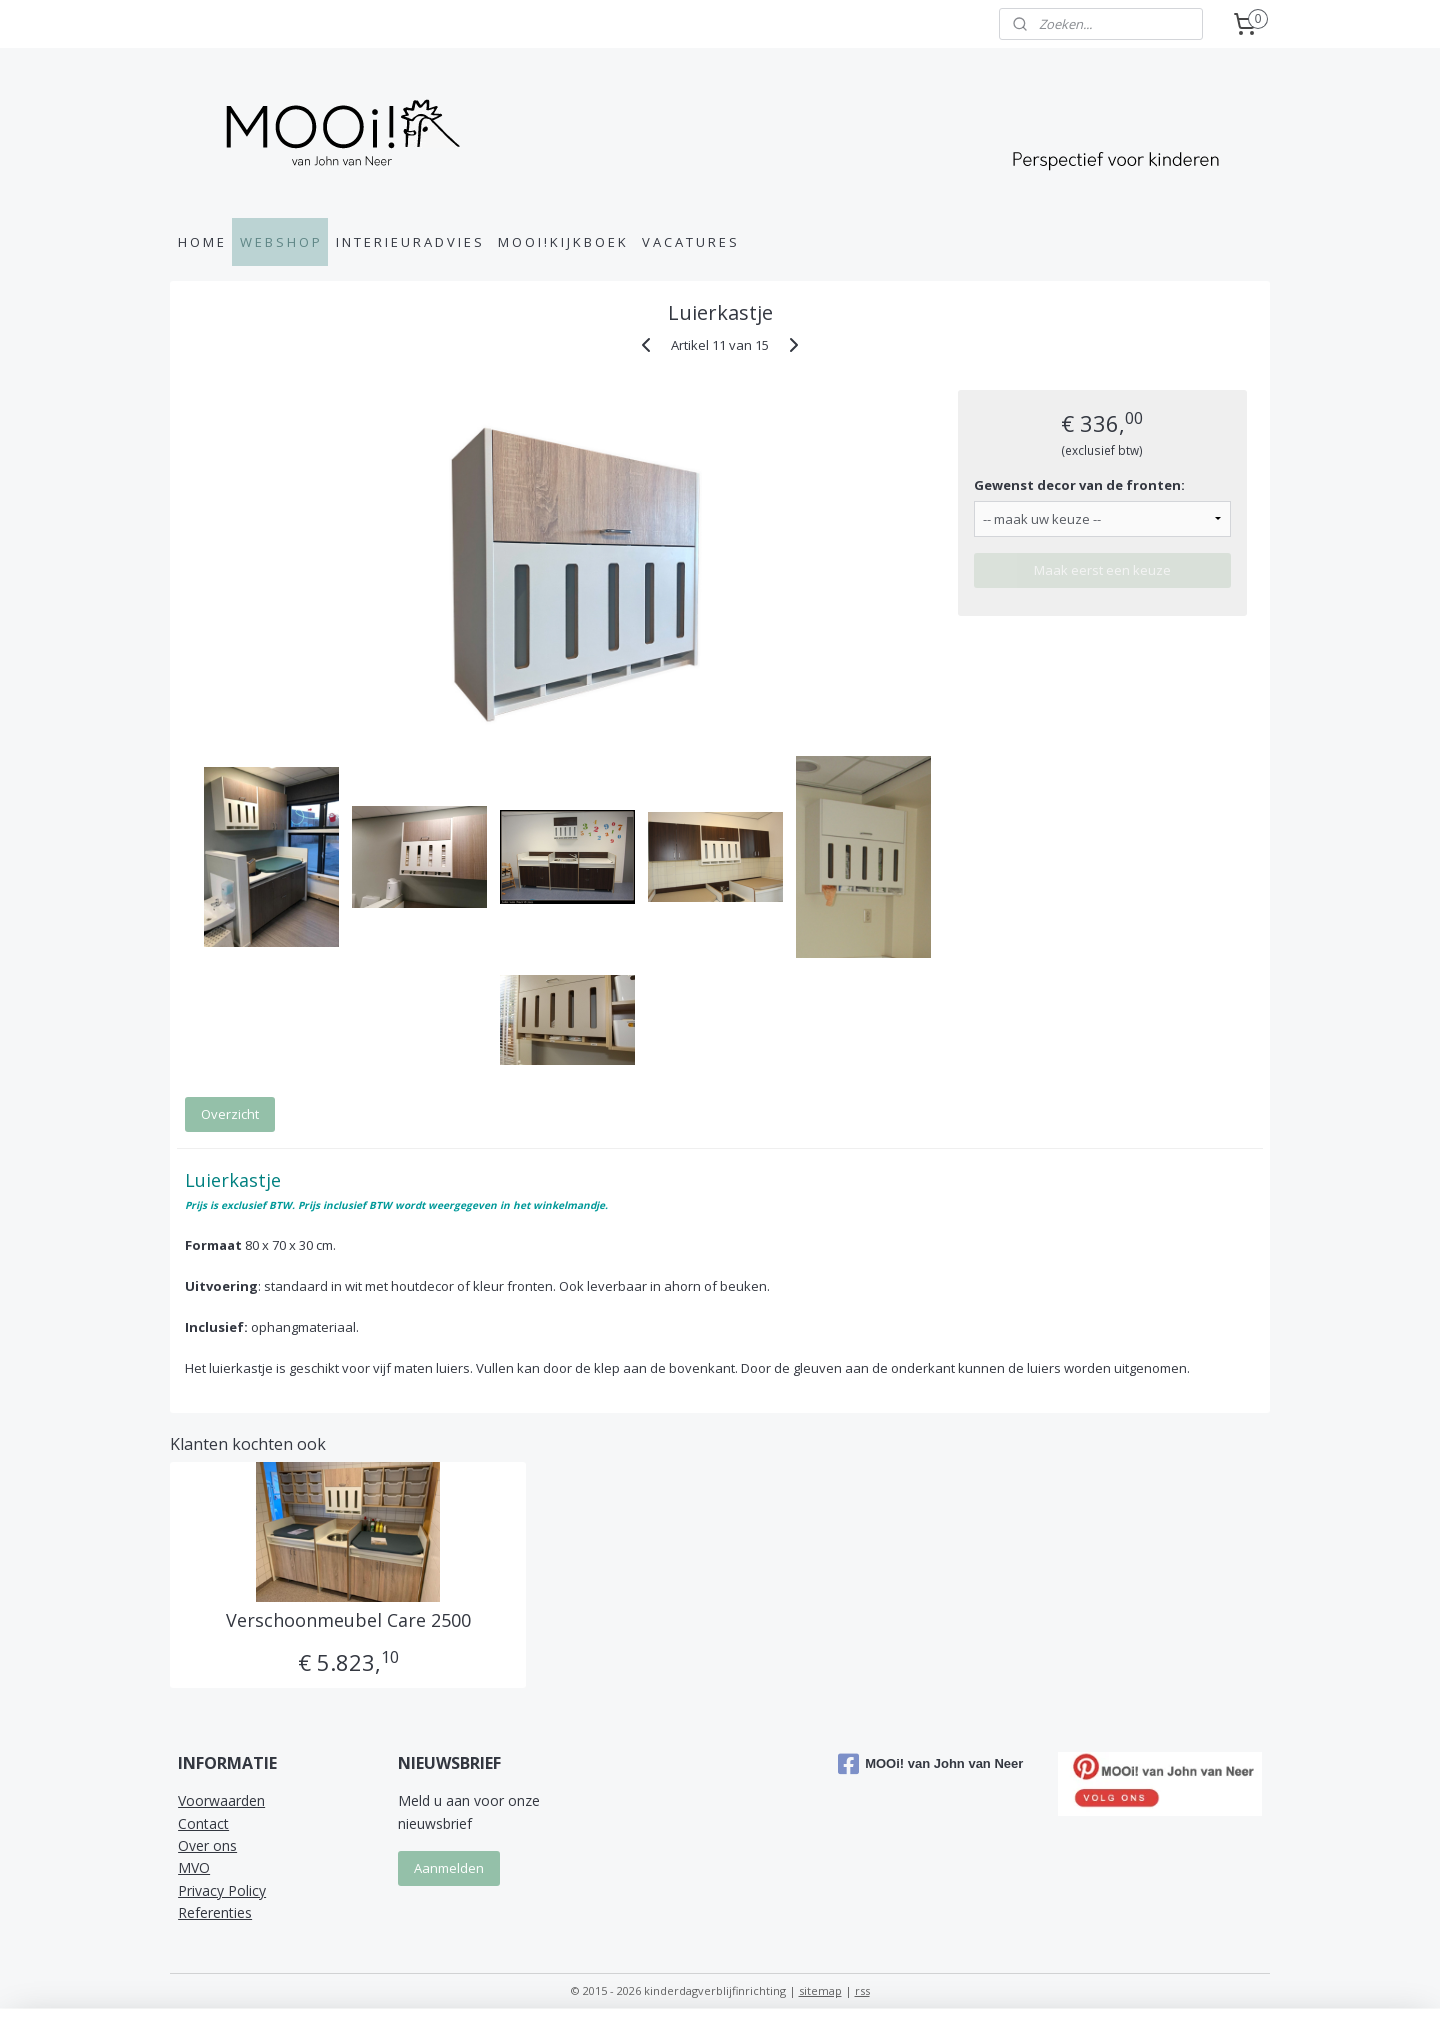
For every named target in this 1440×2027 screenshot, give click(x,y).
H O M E (201, 242)
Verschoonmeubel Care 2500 (347, 1621)
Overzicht (230, 1114)
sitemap (820, 1990)
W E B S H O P (280, 242)
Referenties (215, 1912)
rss (862, 1990)
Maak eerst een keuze (1102, 570)
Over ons (207, 1845)
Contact (203, 1823)
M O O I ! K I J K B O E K (562, 242)
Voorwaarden (221, 1800)
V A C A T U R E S (689, 242)
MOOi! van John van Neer (930, 1764)
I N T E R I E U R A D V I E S (409, 242)
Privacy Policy (222, 1890)
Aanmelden (449, 1868)
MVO (194, 1867)
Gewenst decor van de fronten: (1079, 485)
